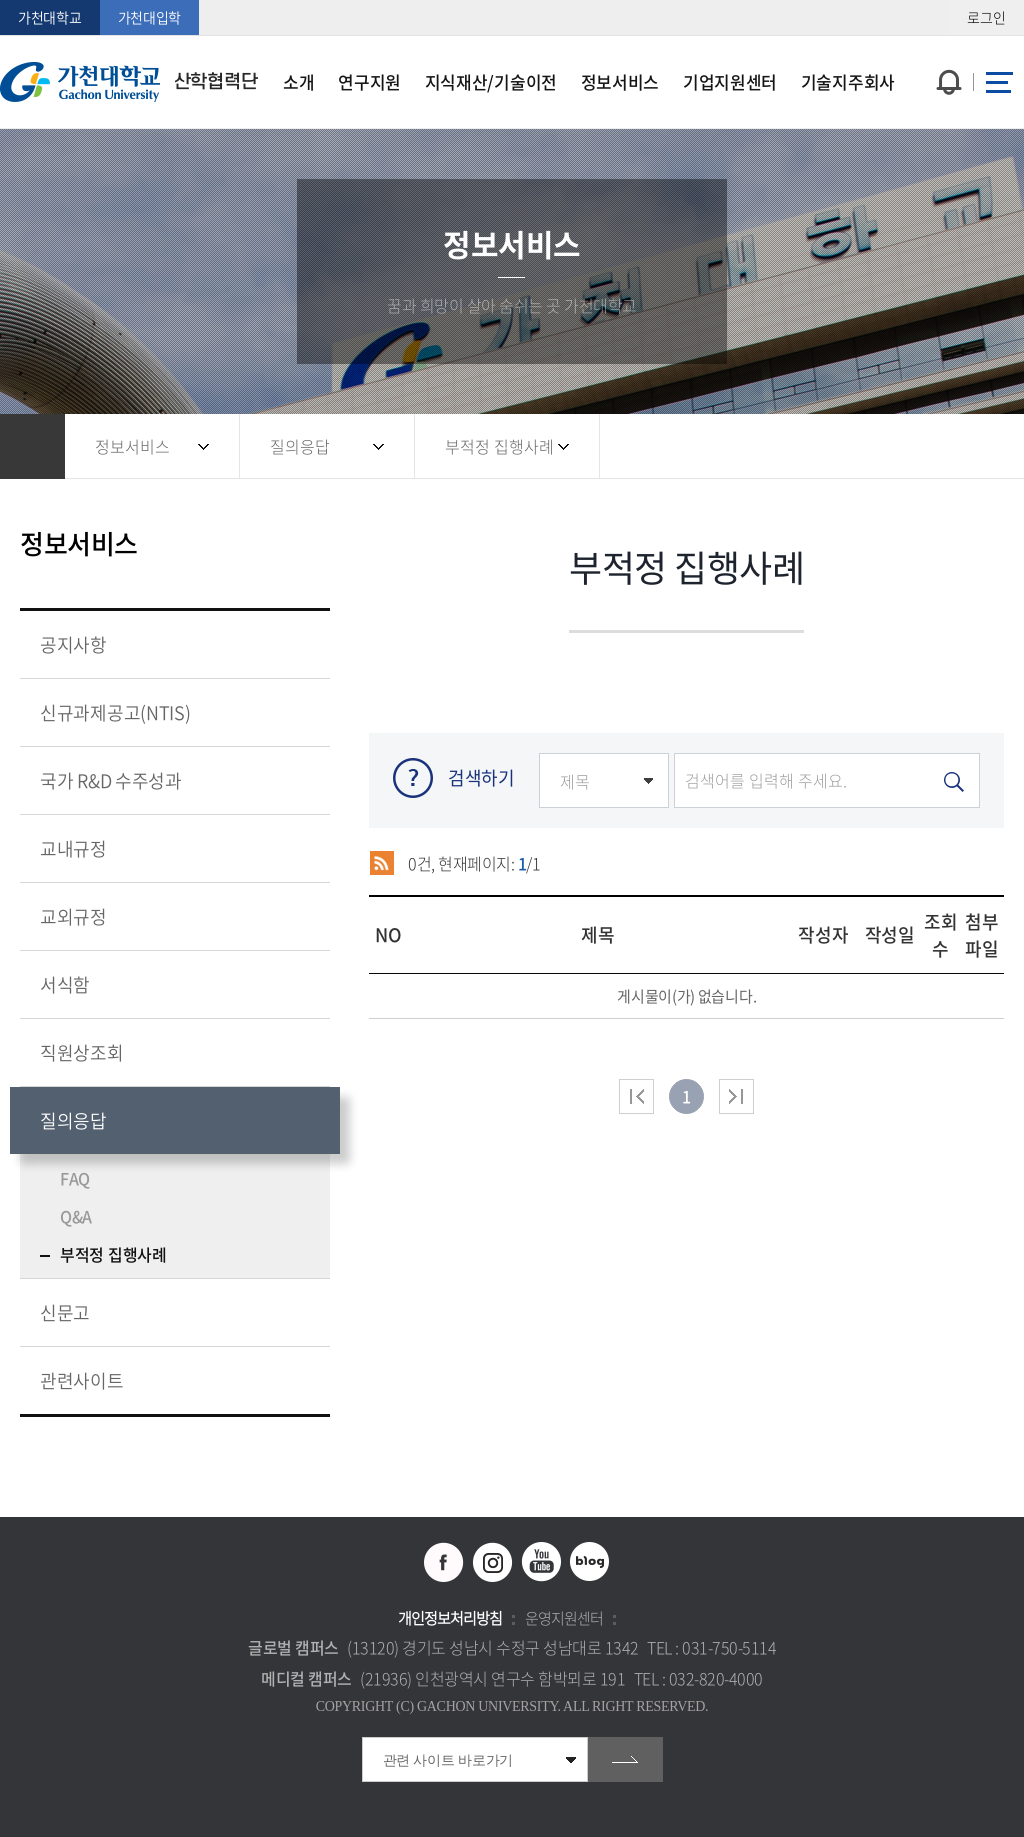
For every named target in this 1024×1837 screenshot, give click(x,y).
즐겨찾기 (939, 446)
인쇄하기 (979, 446)
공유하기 (899, 446)
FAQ (75, 1178)
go (625, 1759)
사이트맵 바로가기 (999, 82)
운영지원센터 (564, 1618)
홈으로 (32, 446)
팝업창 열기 (947, 45)
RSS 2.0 (381, 863)
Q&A (76, 1216)
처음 (636, 1096)
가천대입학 (150, 17)
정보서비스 (132, 446)
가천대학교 (50, 17)
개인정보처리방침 (450, 1618)
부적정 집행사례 (499, 446)
